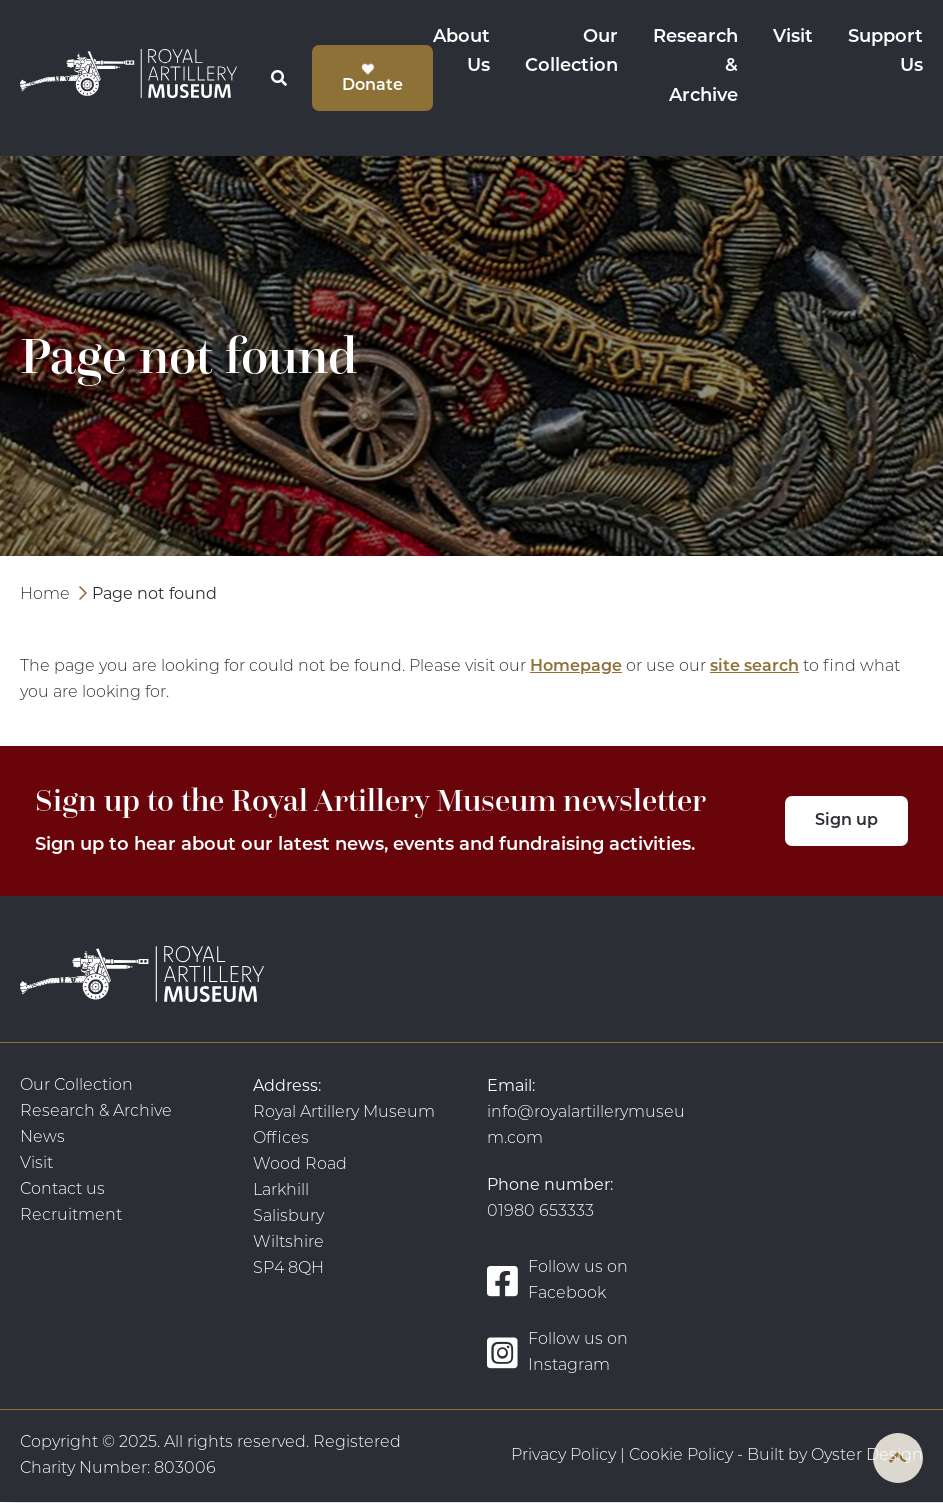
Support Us (885, 52)
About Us (461, 52)
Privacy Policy (563, 1456)
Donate (372, 86)
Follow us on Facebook (557, 1281)
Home (45, 595)
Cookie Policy (681, 1456)
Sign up (846, 821)
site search (754, 667)
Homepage (576, 667)
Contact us (62, 1190)
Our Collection (571, 52)
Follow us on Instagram (557, 1353)
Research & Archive (695, 67)
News (42, 1138)
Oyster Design (867, 1456)
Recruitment (71, 1216)
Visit (793, 37)
